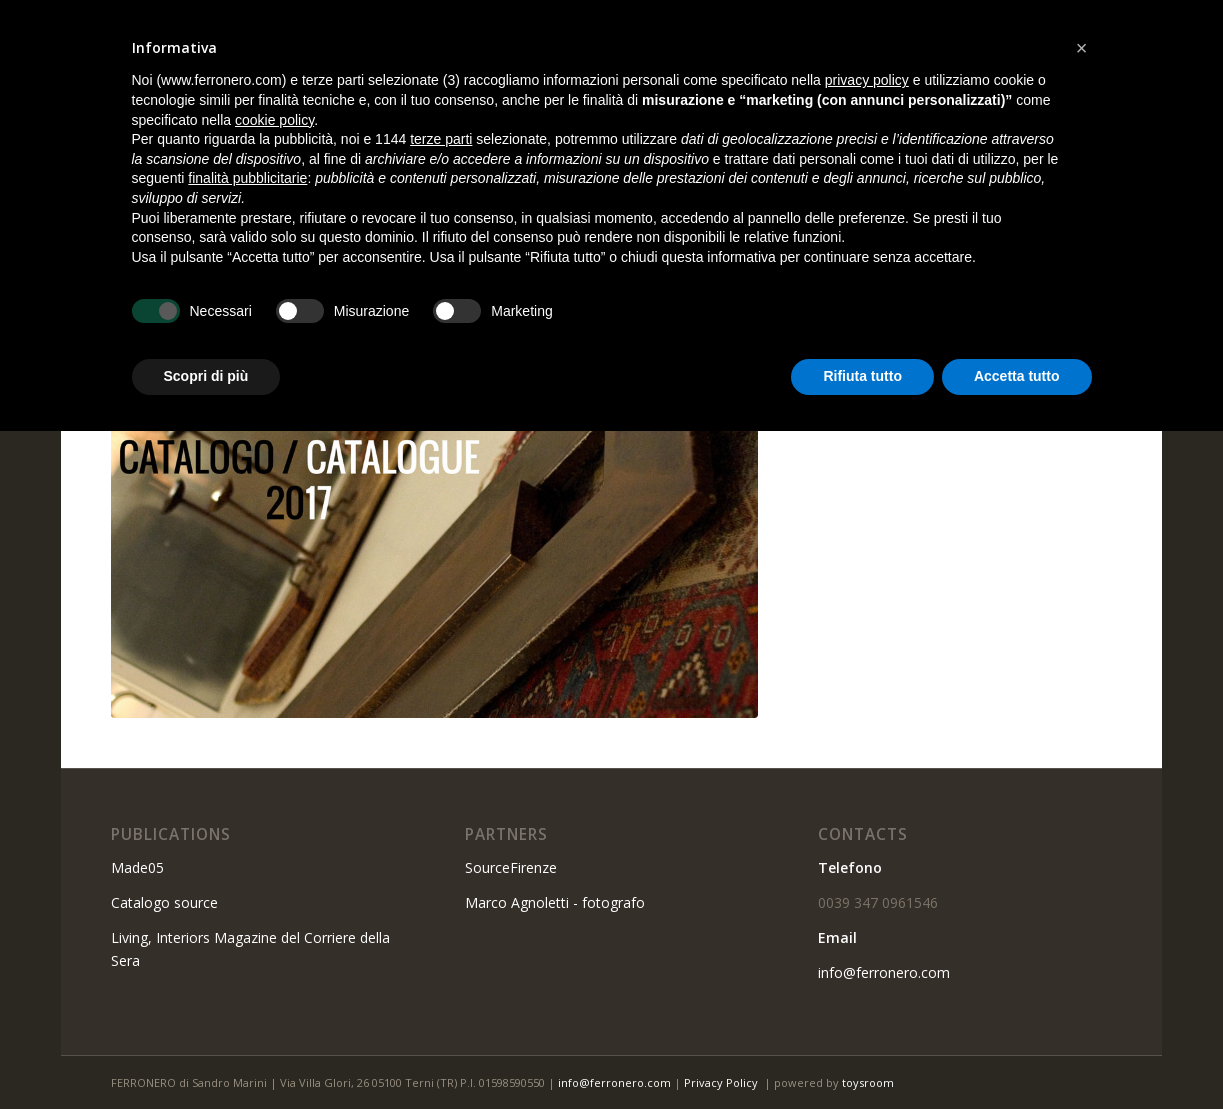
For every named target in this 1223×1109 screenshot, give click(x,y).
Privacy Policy (721, 1082)
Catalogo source (164, 902)
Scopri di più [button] (206, 376)
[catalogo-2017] (434, 487)
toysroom (868, 1082)
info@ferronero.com (884, 972)
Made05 (137, 867)
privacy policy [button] (867, 80)
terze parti (441, 139)
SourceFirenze (511, 867)
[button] (1082, 48)
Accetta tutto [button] (1017, 376)
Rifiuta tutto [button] (862, 376)
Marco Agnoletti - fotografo (555, 902)
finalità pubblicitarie (247, 178)
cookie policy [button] (274, 120)
